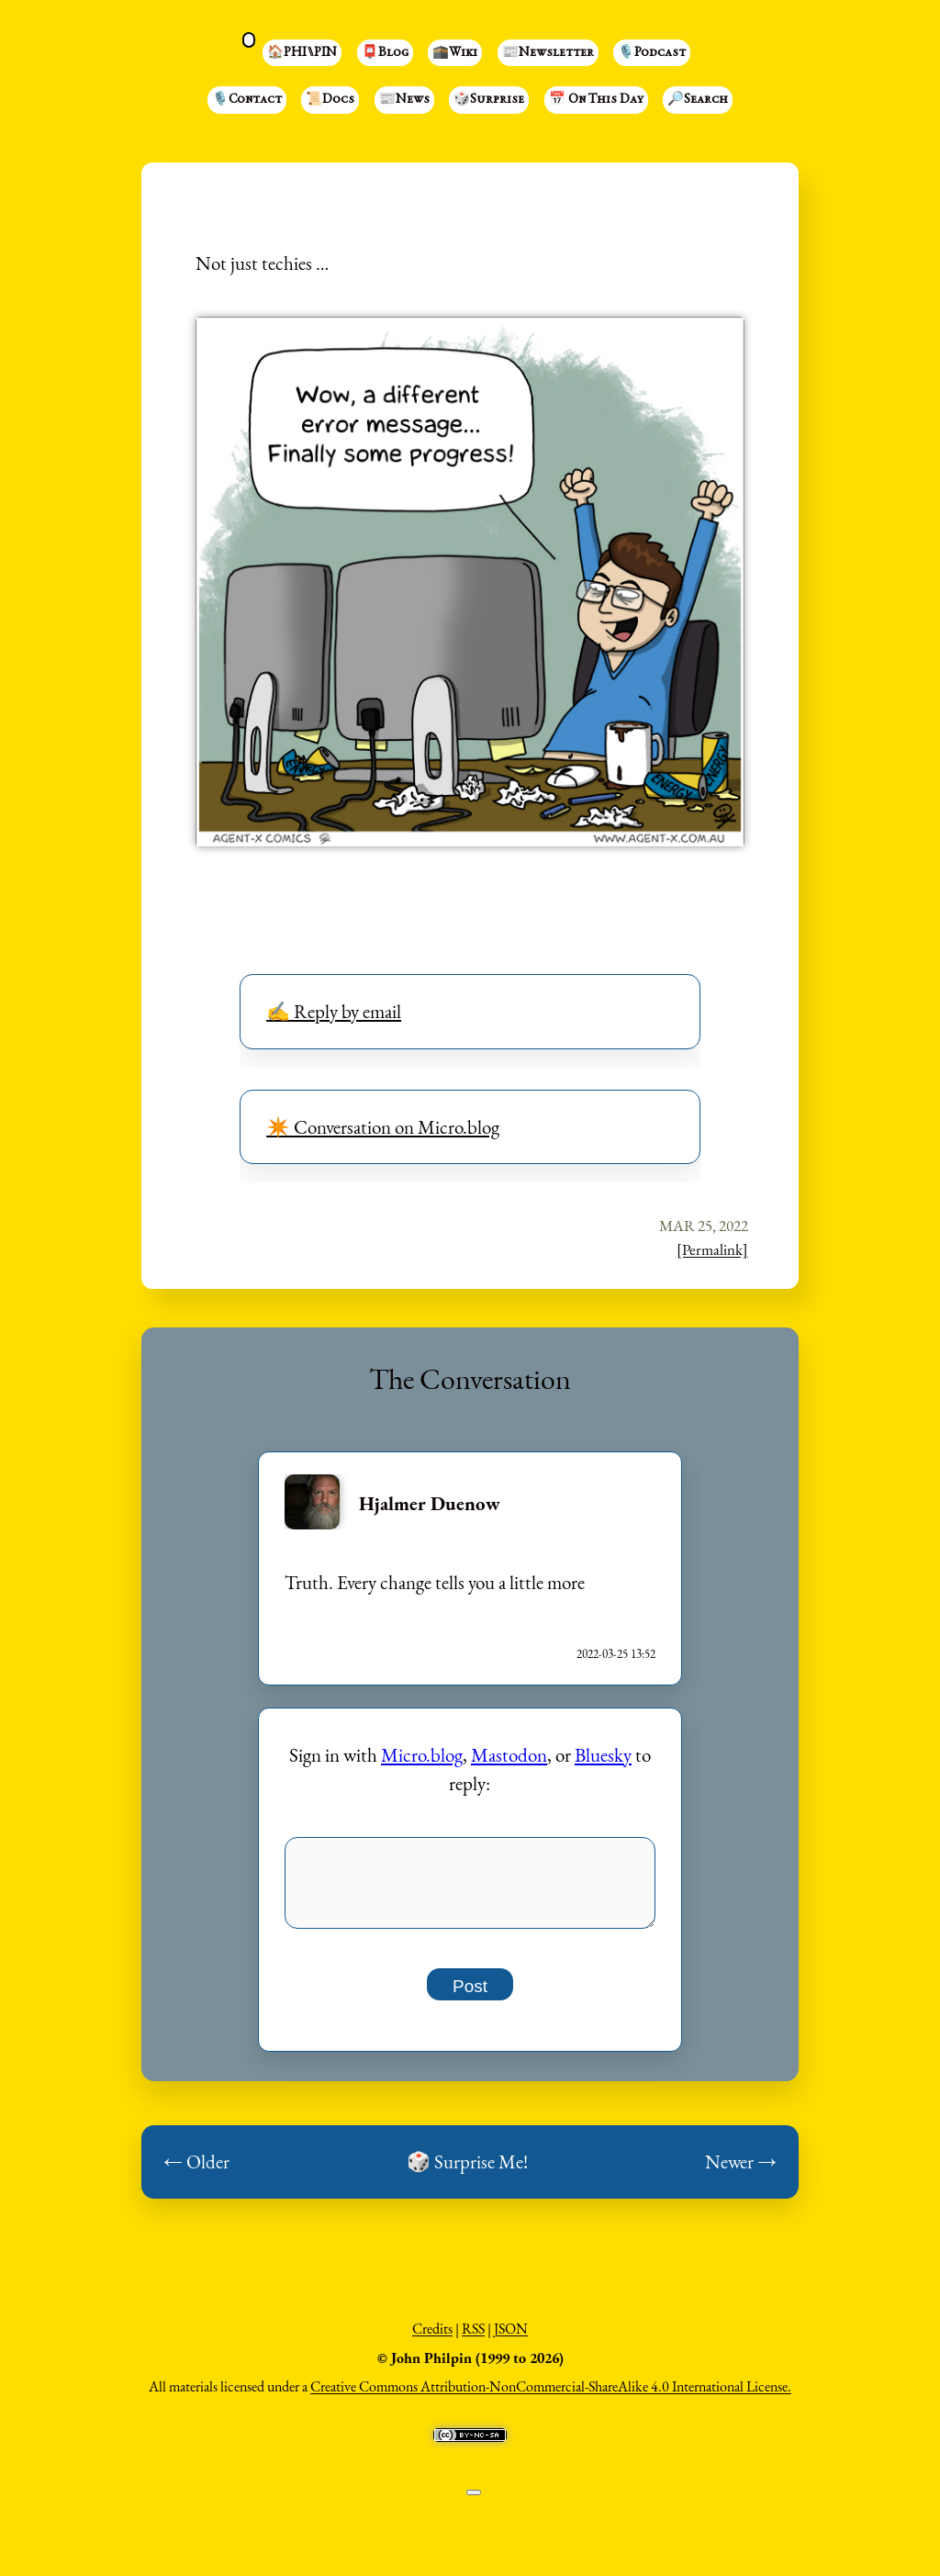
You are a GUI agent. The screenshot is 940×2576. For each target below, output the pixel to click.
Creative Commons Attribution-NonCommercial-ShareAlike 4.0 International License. (550, 2397)
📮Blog (385, 53)
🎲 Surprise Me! (467, 2172)
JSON (511, 2339)
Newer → (741, 2172)
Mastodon (509, 1754)
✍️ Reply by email (333, 1011)
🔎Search (697, 100)
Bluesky (603, 1754)
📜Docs (330, 100)
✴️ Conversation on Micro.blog (382, 1126)
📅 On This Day (596, 100)
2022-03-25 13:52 (615, 1654)
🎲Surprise (488, 100)
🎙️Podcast (652, 53)
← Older (196, 2172)
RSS (473, 2339)
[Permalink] (712, 1249)
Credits (432, 2339)
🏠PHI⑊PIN (302, 53)
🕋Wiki (454, 53)
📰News (404, 100)
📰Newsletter (548, 53)
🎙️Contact (247, 100)
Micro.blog (422, 1754)
